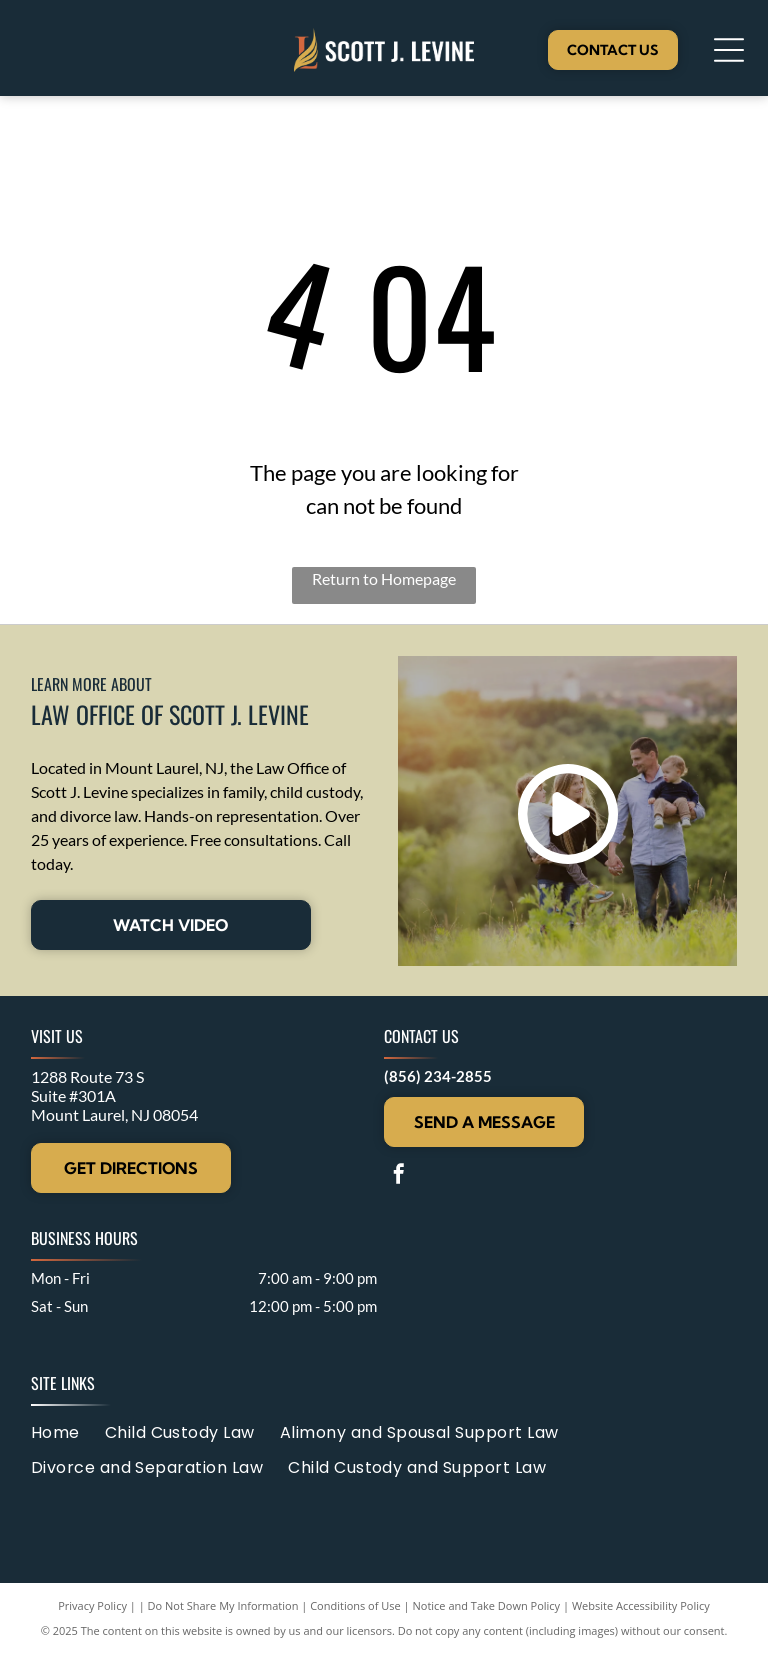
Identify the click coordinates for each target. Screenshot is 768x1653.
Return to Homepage (384, 578)
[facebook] (399, 1176)
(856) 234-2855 (438, 1076)
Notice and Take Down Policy (487, 1605)
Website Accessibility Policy (641, 1605)
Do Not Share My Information (223, 1605)
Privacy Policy (92, 1605)
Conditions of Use (355, 1605)
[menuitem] (68, 1431)
